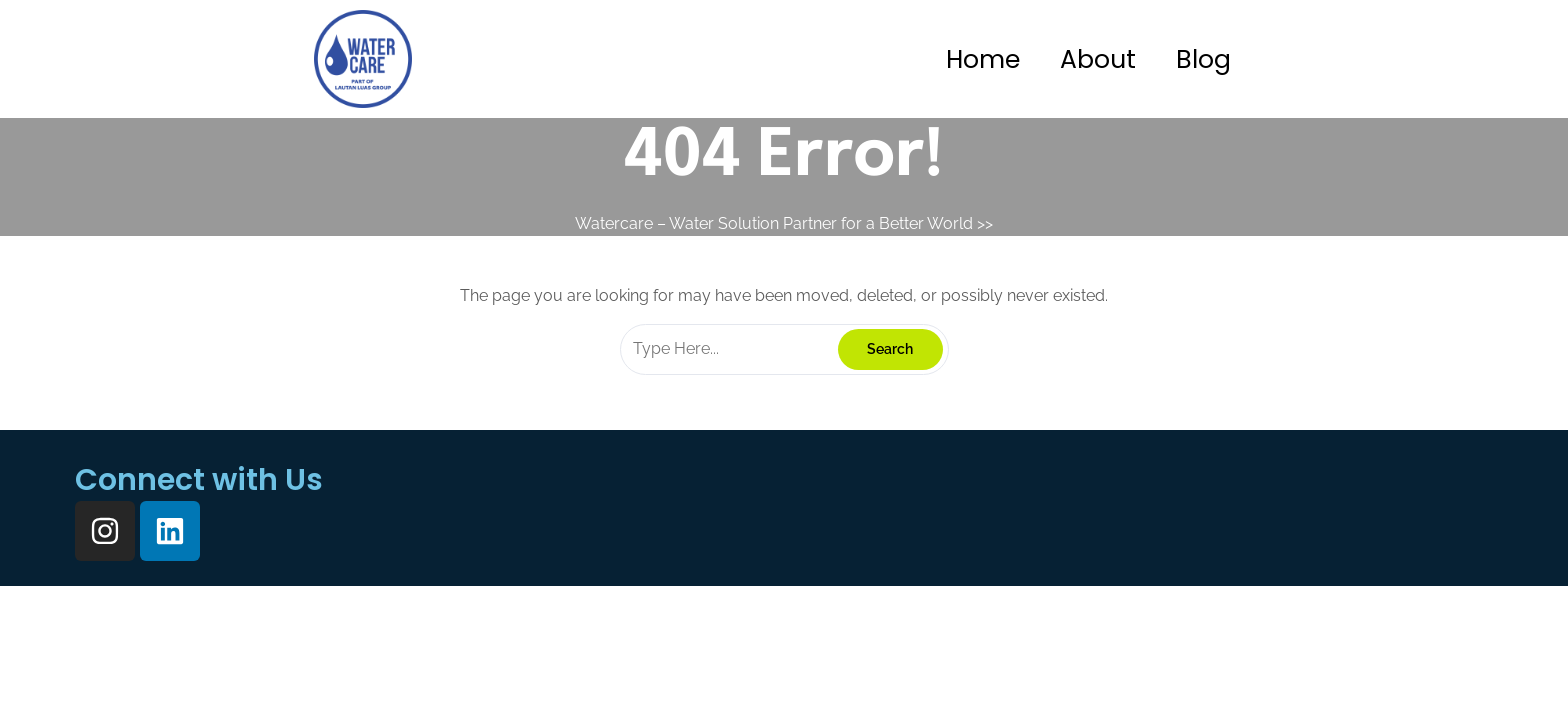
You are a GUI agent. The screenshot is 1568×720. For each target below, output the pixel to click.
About (1098, 59)
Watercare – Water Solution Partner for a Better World (774, 223)
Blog (1203, 59)
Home (983, 59)
